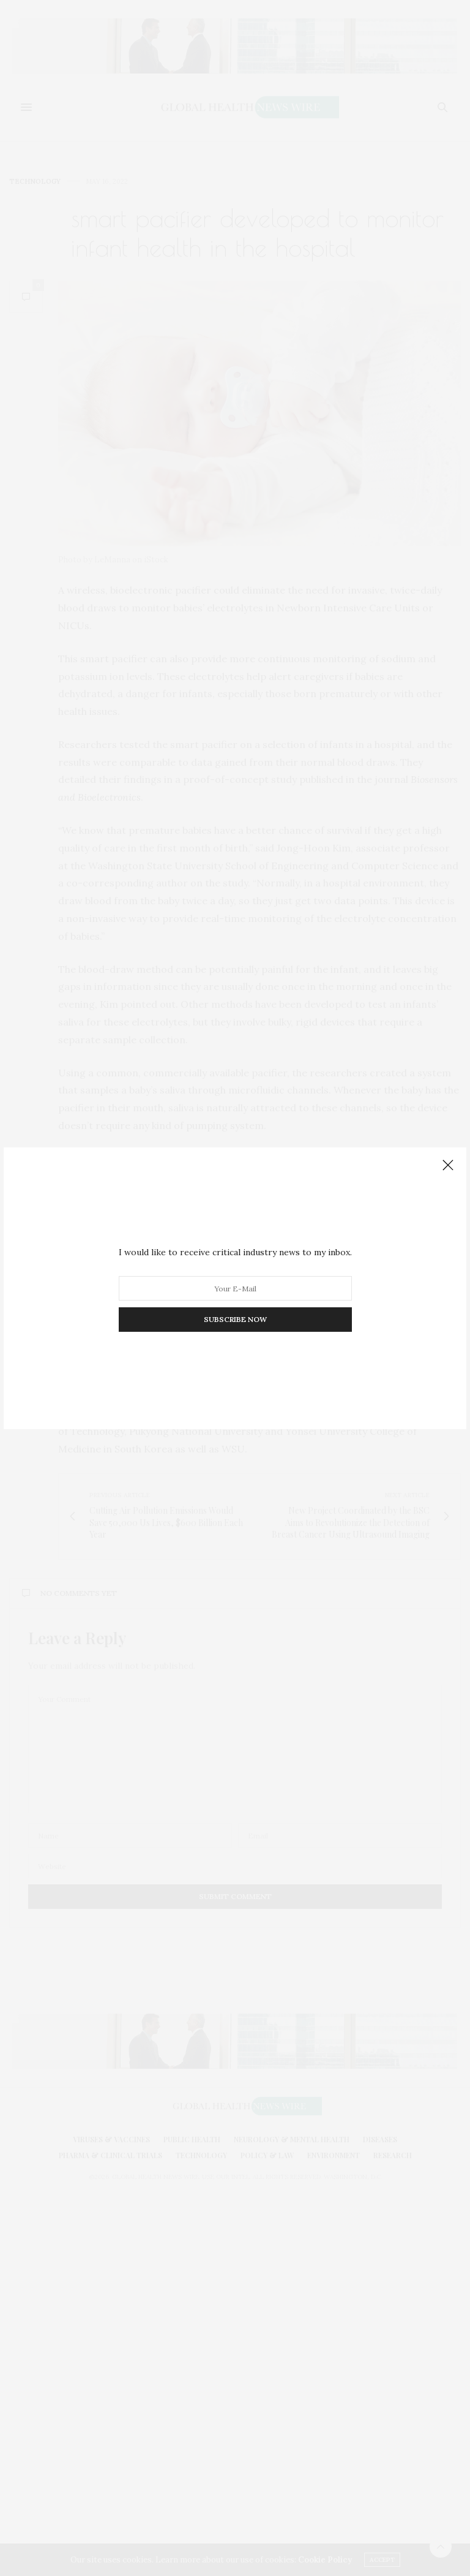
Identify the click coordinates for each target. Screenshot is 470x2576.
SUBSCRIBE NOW (235, 1319)
